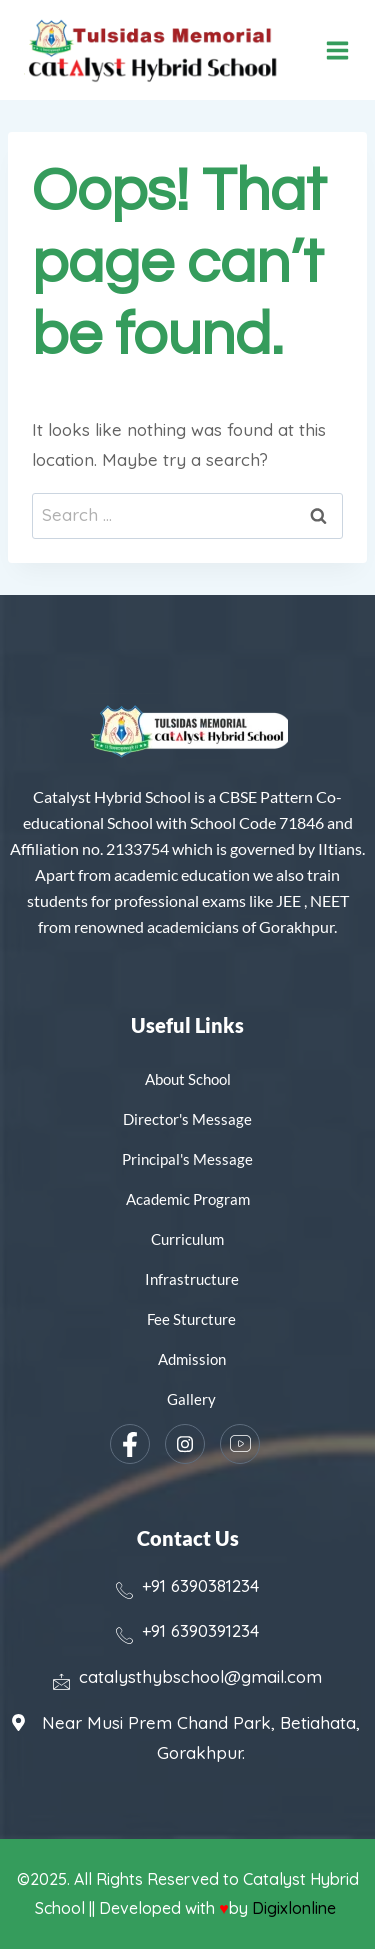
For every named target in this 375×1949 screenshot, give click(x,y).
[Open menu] (337, 50)
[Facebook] (130, 1444)
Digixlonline (296, 1908)
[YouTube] (240, 1444)
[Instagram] (185, 1444)
